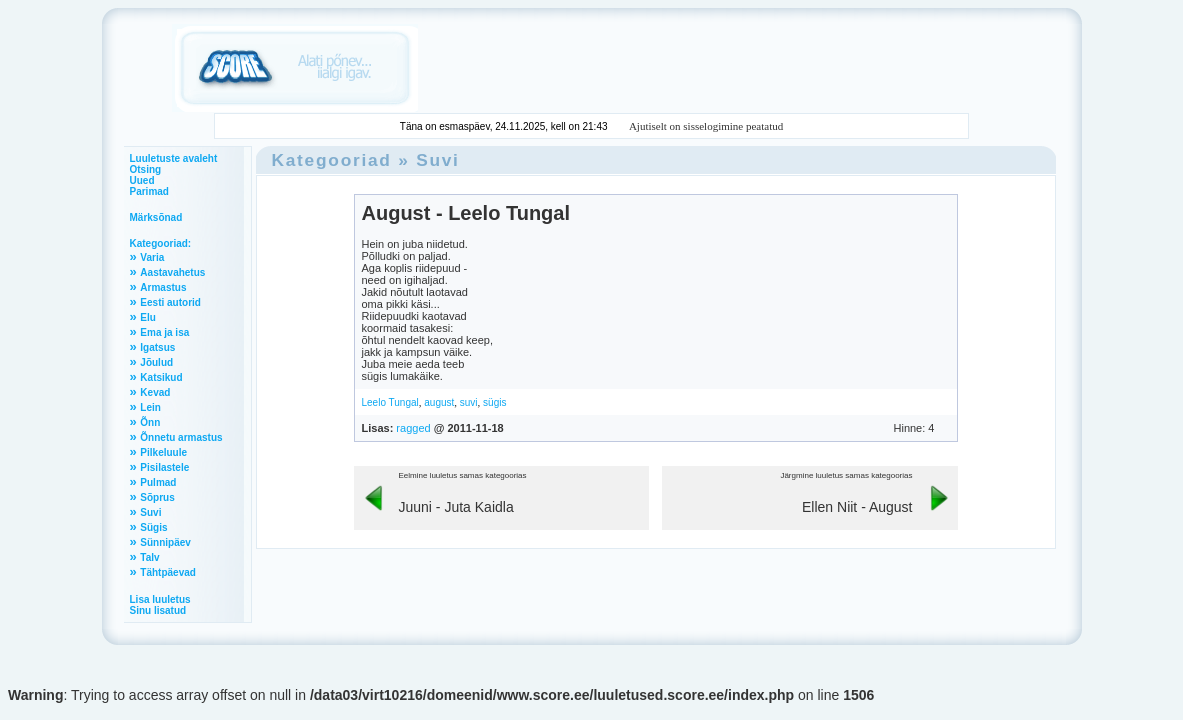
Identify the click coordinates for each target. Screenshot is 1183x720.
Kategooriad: (161, 243)
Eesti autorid (170, 302)
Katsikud (161, 377)
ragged (413, 428)
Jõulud (156, 362)
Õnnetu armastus (181, 437)
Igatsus (157, 347)
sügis (494, 402)
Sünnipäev (165, 542)
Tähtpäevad (168, 572)
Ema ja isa (164, 332)
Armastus (163, 287)
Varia (152, 257)
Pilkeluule (163, 452)
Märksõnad (156, 217)
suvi (469, 402)
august (439, 402)
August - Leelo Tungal (466, 213)
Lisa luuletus (160, 599)
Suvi (150, 512)
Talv (149, 557)
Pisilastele (164, 467)
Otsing (146, 169)
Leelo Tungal (390, 402)
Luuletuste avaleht (174, 158)
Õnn (150, 422)
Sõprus (157, 497)
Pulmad (158, 482)
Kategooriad (332, 160)
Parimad (149, 191)
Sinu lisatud (158, 610)
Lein (150, 407)
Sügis (153, 527)
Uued (142, 180)
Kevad (155, 392)
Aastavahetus (172, 272)
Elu (148, 317)
